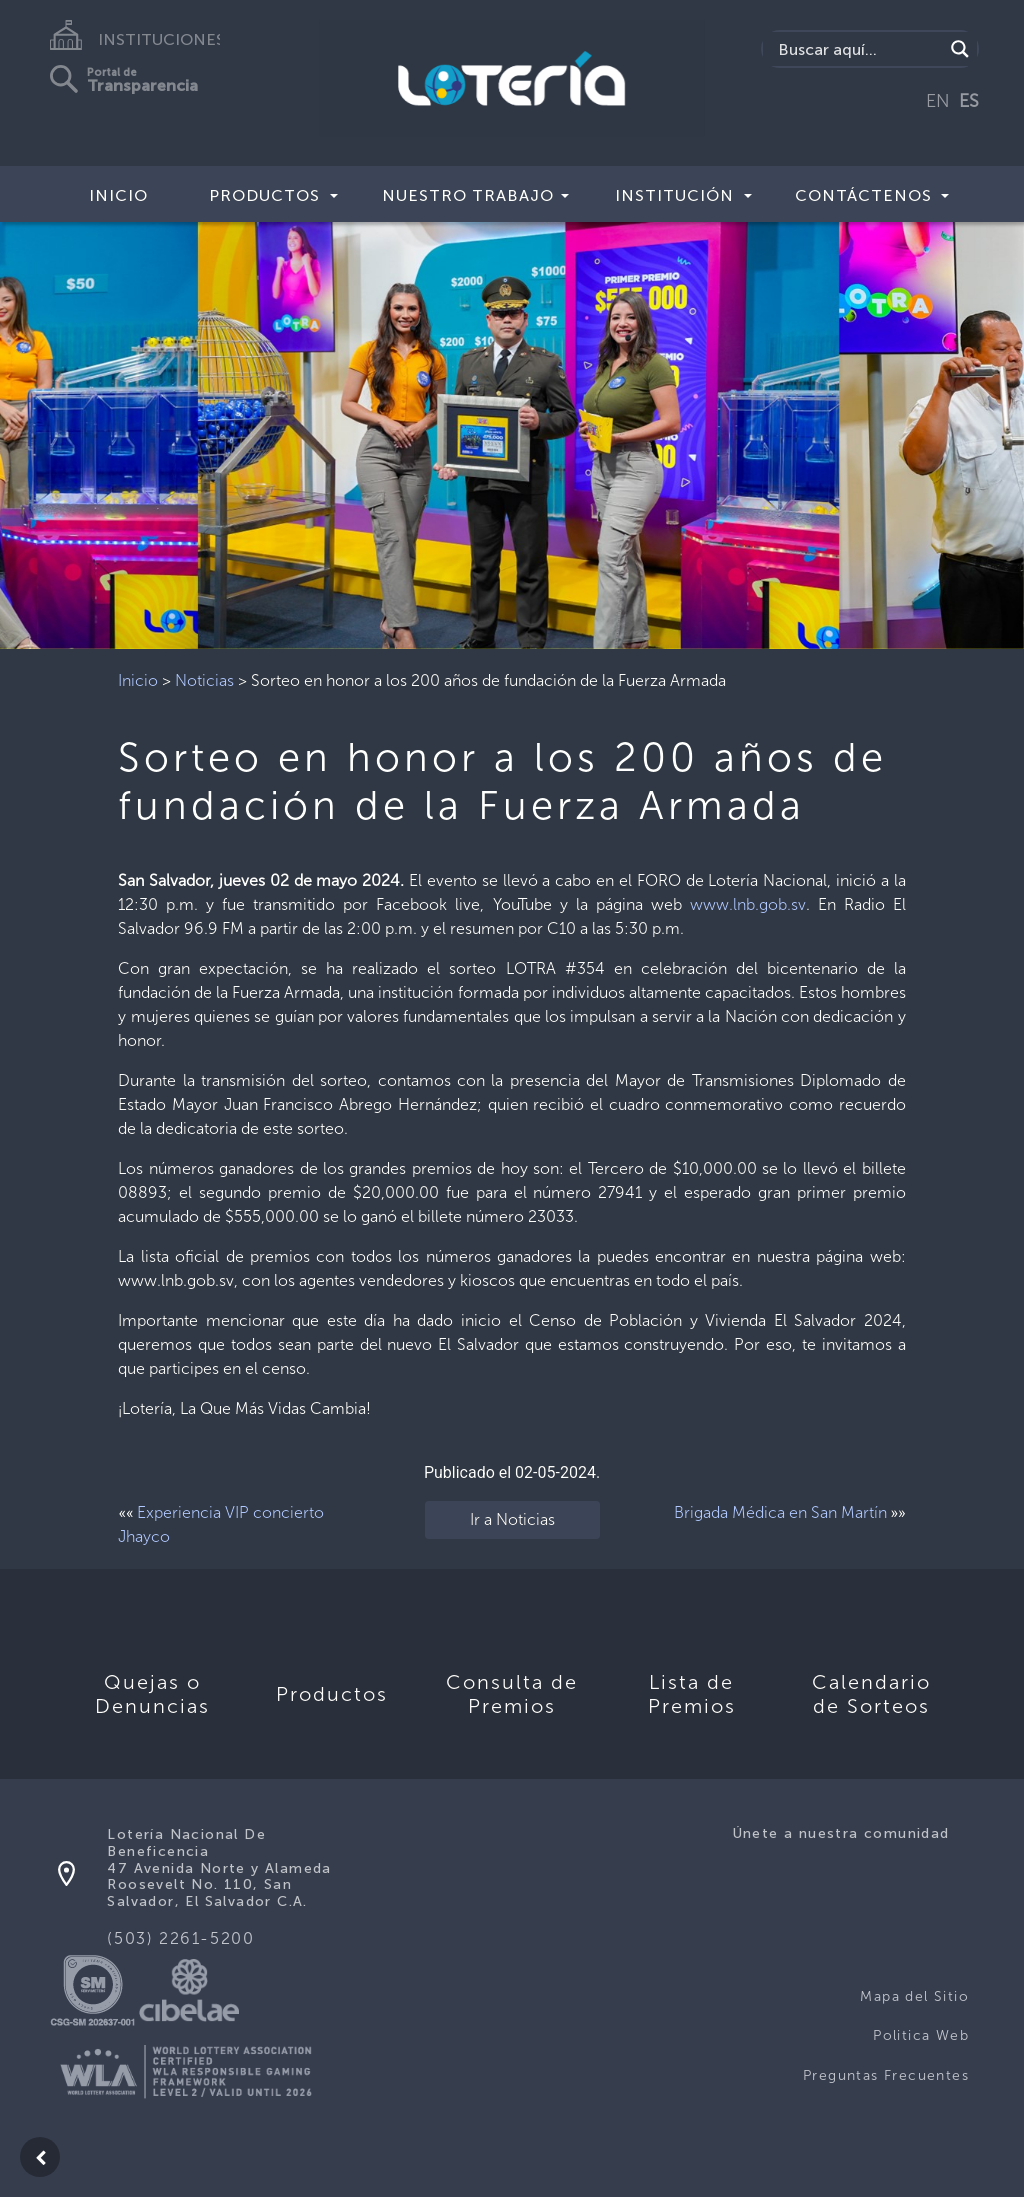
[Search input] (858, 49)
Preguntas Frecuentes (886, 2075)
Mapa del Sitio (914, 1996)
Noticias (204, 680)
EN (938, 101)
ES (969, 101)
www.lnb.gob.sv (748, 904)
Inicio (118, 195)
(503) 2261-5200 (180, 1938)
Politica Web (921, 2035)
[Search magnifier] (960, 49)
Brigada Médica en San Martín (780, 1512)
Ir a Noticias (512, 1519)
